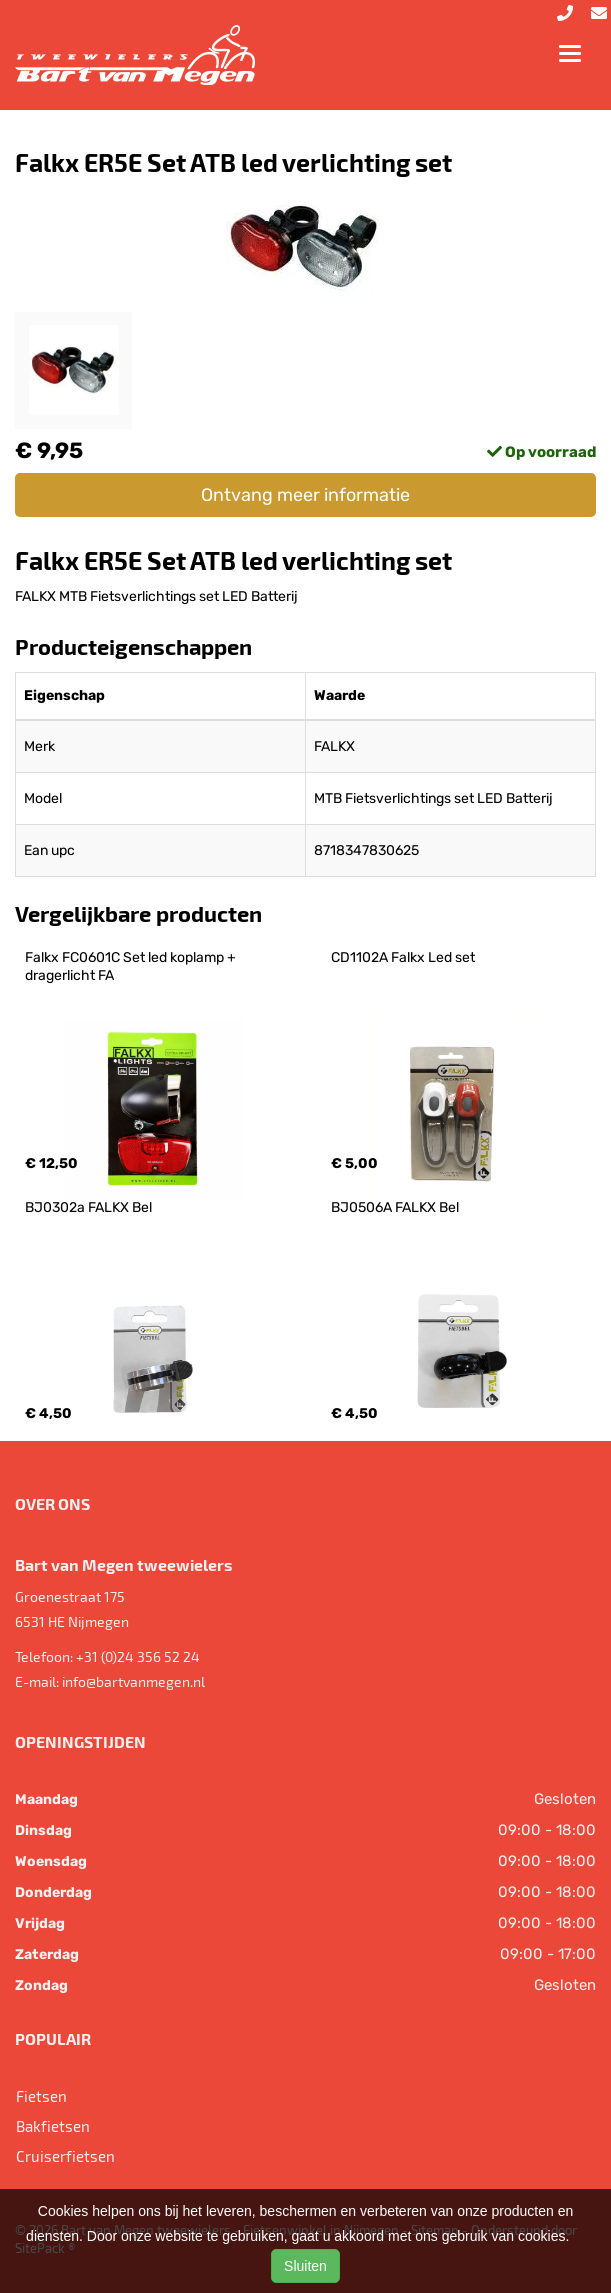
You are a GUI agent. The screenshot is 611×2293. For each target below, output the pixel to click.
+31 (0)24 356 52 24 (138, 1656)
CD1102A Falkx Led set (403, 957)
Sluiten (305, 2266)
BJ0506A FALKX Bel (395, 1207)
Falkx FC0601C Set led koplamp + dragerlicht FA (132, 966)
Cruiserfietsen (65, 2156)
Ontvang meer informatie (305, 495)
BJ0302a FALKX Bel (88, 1207)
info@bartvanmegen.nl (133, 1681)
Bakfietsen (53, 2126)
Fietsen (41, 2096)
